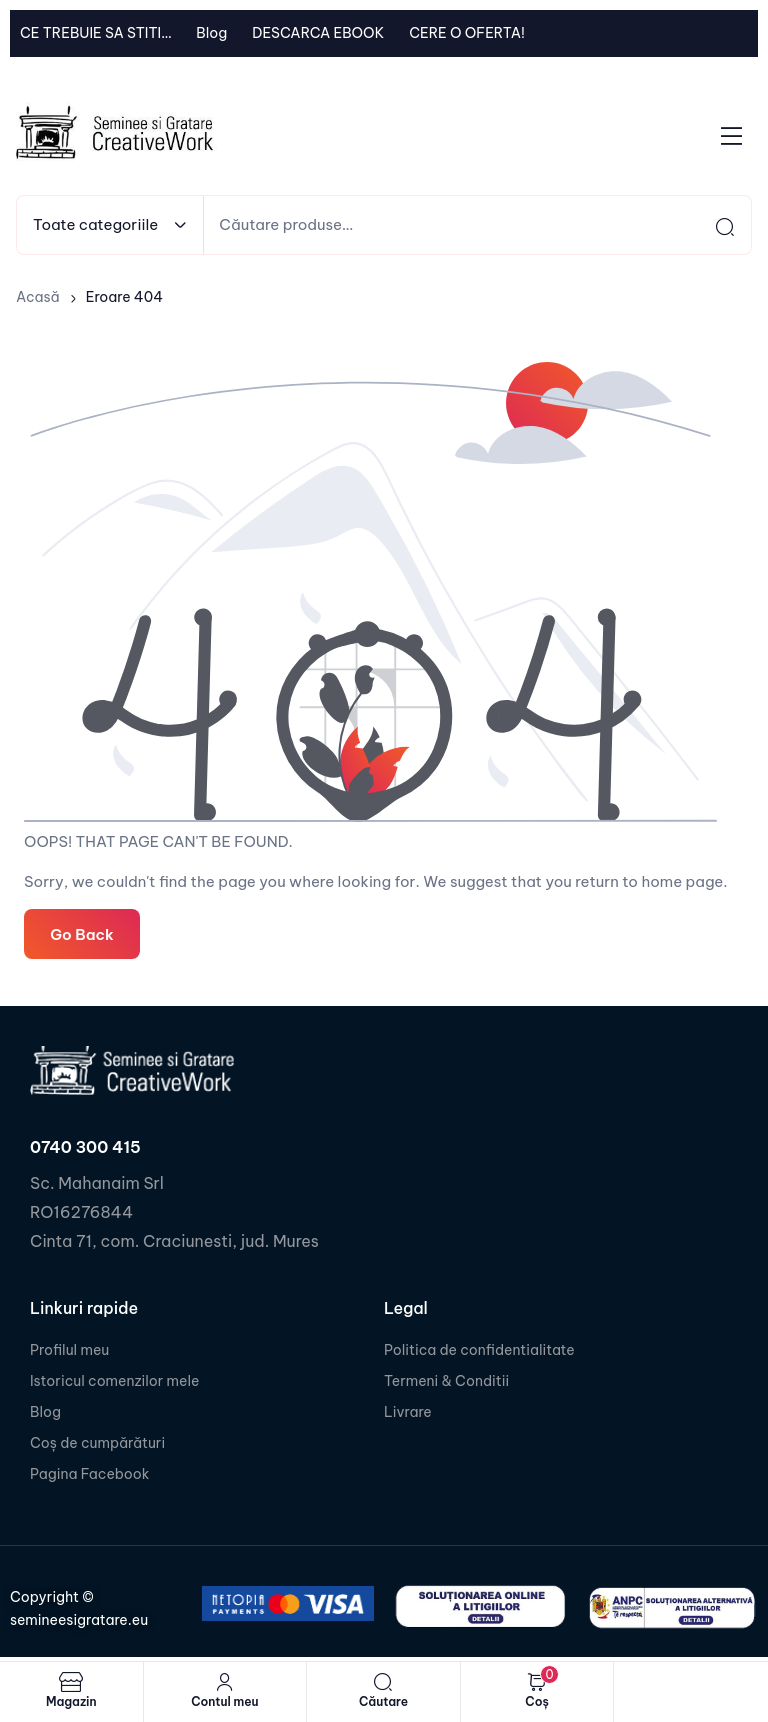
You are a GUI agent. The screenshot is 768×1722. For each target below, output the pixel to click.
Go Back (81, 933)
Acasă (38, 297)
